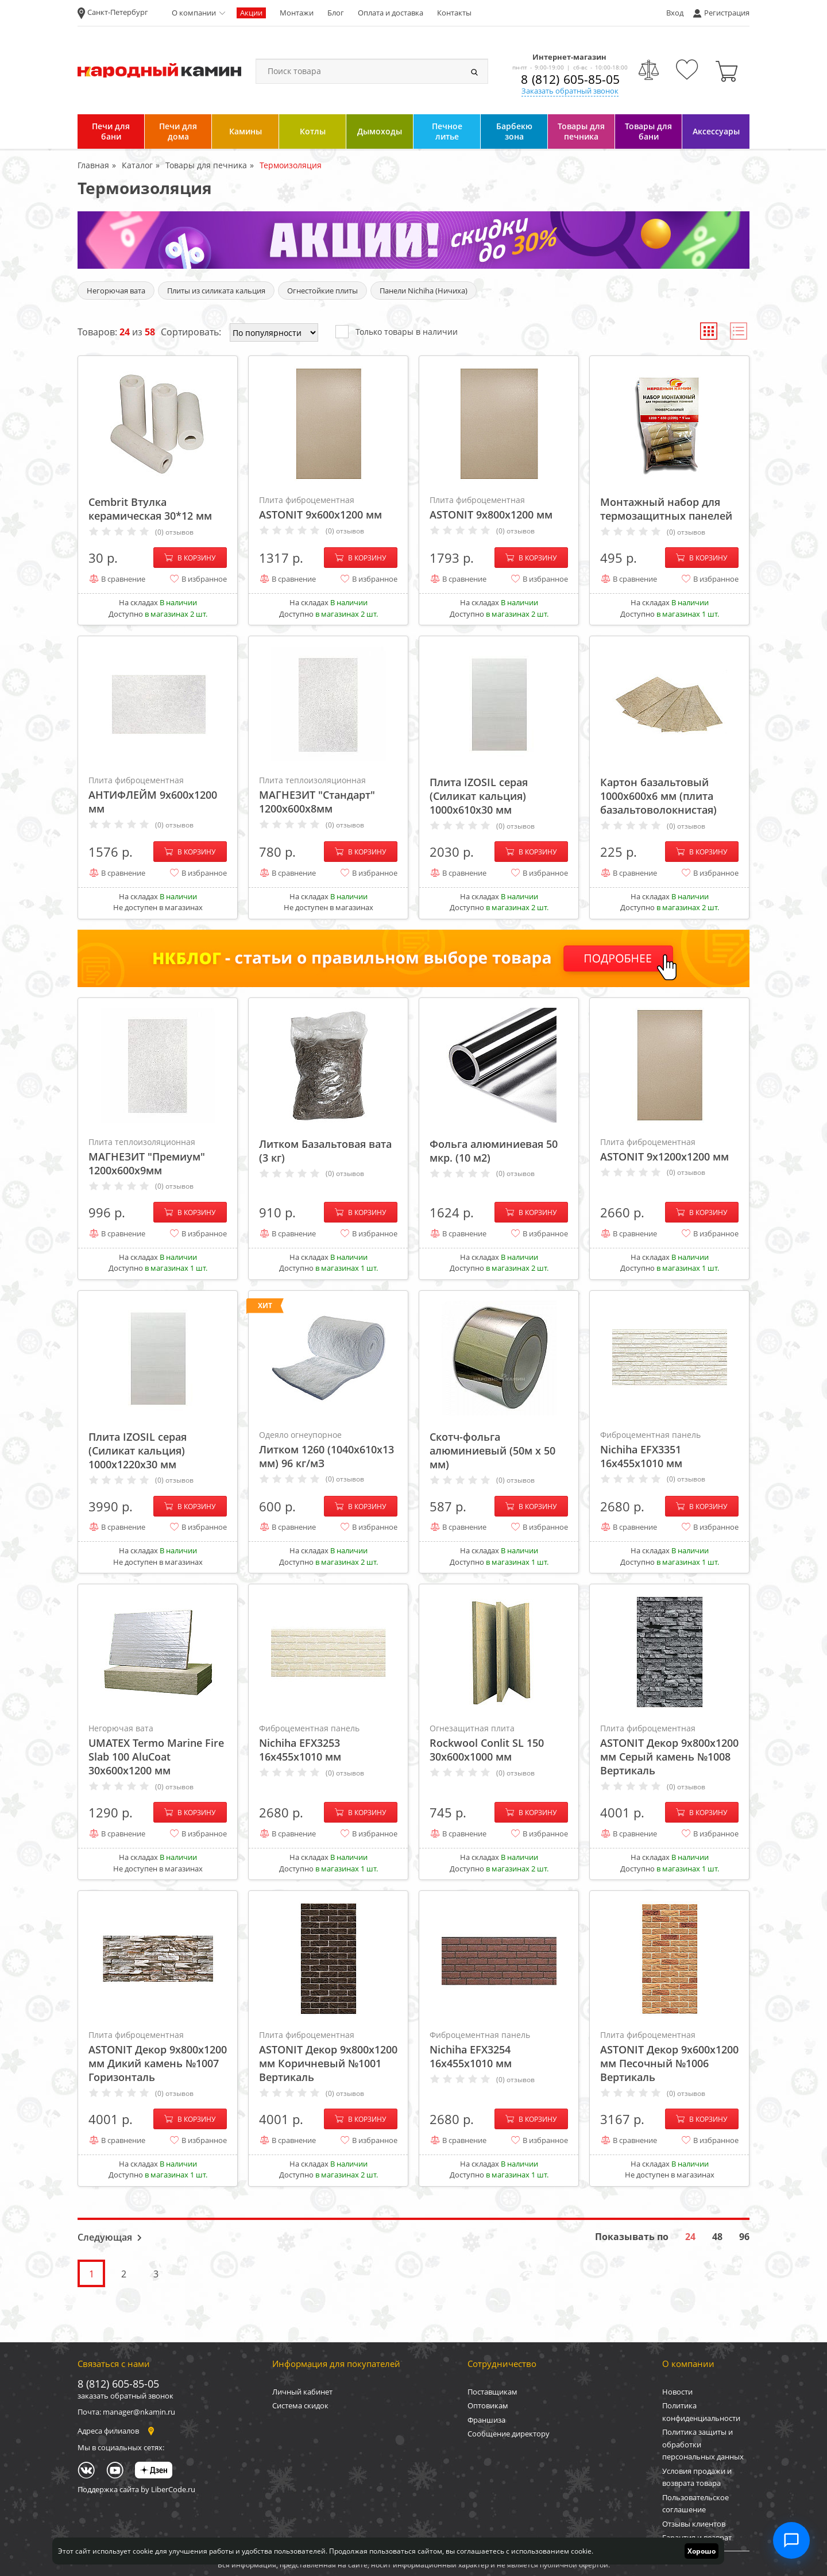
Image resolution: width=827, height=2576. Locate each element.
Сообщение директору (508, 2433)
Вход (674, 12)
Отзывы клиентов (693, 2524)
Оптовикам (487, 2405)
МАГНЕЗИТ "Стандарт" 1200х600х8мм (328, 794)
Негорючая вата (116, 290)
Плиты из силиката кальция (216, 290)
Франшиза (486, 2420)
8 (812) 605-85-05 (570, 79)
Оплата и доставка (390, 12)
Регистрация (726, 12)
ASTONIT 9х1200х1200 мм (669, 1149)
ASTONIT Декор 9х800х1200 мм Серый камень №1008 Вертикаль (669, 1749)
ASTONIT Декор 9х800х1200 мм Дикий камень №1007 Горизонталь (157, 2056)
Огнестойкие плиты (322, 290)
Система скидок (300, 2405)
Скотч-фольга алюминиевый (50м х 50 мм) (492, 1450)
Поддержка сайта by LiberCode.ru (136, 2489)
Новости (677, 2392)
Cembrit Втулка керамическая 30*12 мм (150, 509)
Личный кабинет (302, 2392)
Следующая (105, 2237)
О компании (194, 12)
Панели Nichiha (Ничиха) (423, 290)
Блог (335, 12)
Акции (251, 12)
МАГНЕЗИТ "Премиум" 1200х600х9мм (157, 1156)
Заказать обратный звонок (570, 91)
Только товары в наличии (396, 331)
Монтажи (297, 12)
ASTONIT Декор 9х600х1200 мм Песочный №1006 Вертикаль (669, 2056)
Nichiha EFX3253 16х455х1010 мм (328, 1742)
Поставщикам (492, 2392)
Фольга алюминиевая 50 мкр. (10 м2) (494, 1151)
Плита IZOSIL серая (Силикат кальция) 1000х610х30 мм (479, 796)
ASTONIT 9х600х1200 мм (328, 507)
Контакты (454, 12)
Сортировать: (191, 332)
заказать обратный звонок (125, 2396)
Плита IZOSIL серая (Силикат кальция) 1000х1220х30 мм (137, 1450)
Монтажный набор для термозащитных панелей (666, 509)
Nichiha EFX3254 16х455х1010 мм (499, 2049)
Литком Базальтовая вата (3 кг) (325, 1151)
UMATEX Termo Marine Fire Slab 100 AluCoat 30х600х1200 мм (157, 1749)
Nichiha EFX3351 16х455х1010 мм (669, 1449)
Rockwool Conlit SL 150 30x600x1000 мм (499, 1742)
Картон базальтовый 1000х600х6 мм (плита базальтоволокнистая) (658, 796)
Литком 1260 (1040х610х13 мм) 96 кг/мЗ (328, 1449)
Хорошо (701, 2551)
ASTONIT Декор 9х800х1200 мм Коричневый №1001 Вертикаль (328, 2056)
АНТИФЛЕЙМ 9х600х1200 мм (157, 794)
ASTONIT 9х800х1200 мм (499, 507)
